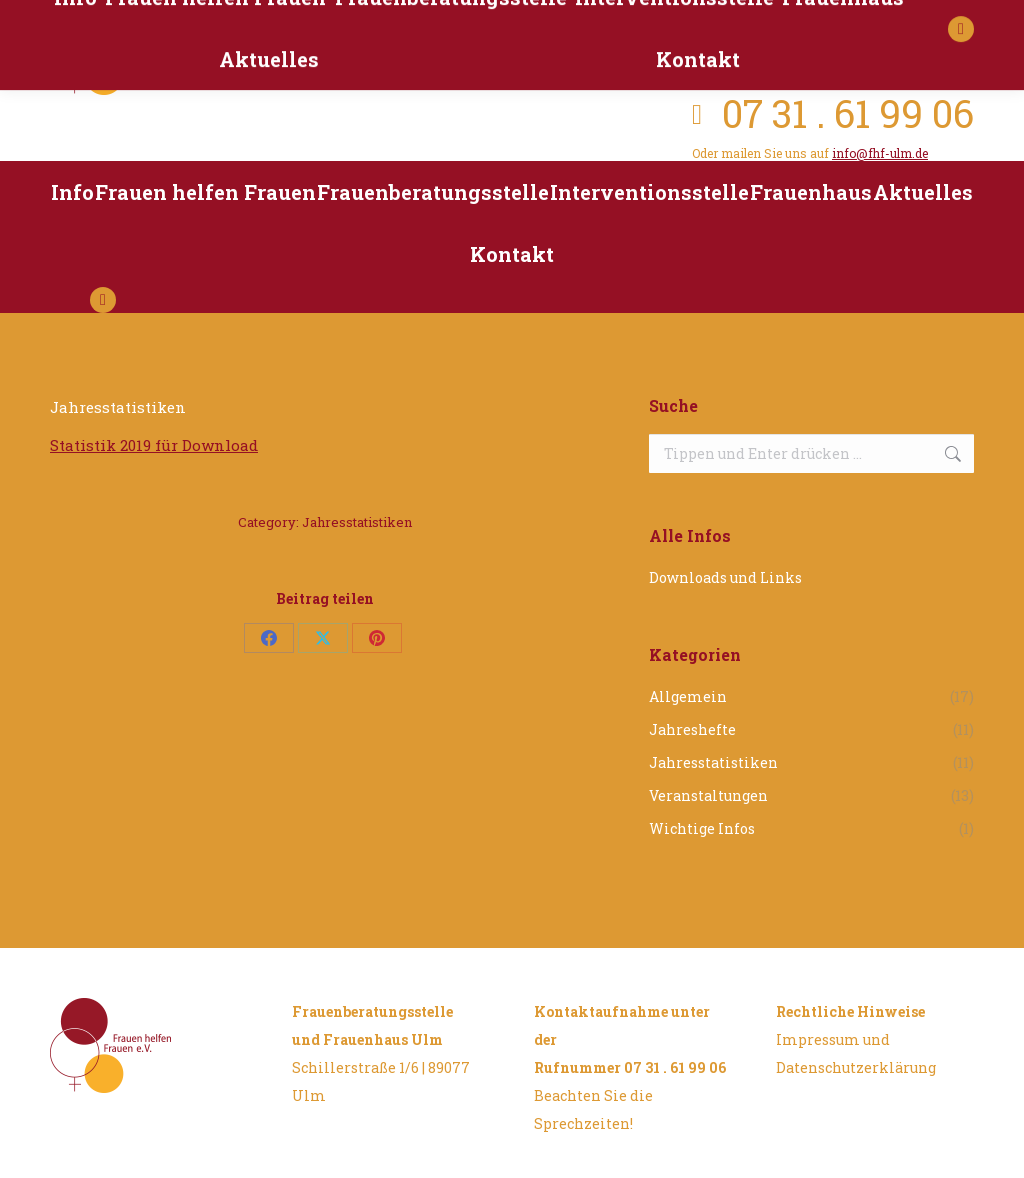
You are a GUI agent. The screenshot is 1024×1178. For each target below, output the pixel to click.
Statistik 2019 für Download (154, 445)
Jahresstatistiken (357, 522)
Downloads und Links (725, 577)
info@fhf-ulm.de (880, 153)
